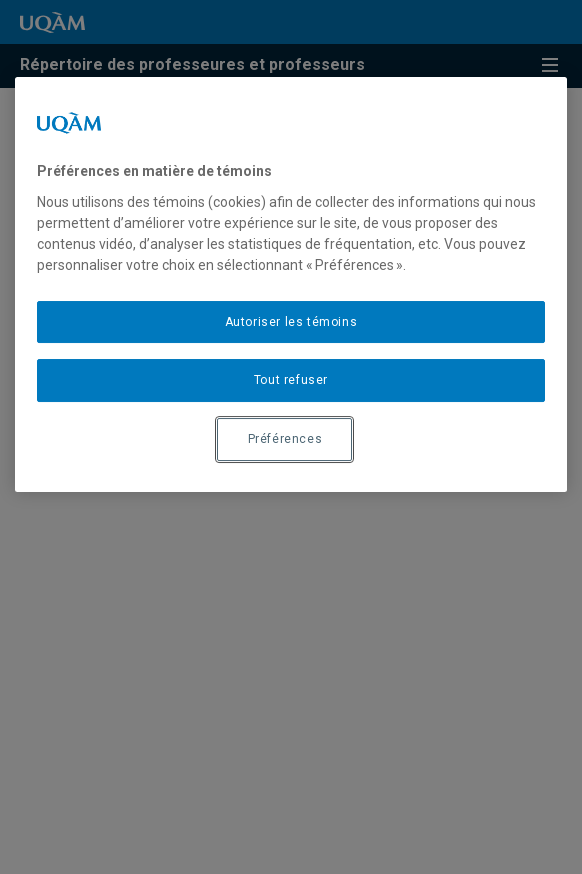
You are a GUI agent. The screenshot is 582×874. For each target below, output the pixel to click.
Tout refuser (291, 381)
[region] (291, 284)
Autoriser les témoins (291, 322)
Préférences (285, 439)
